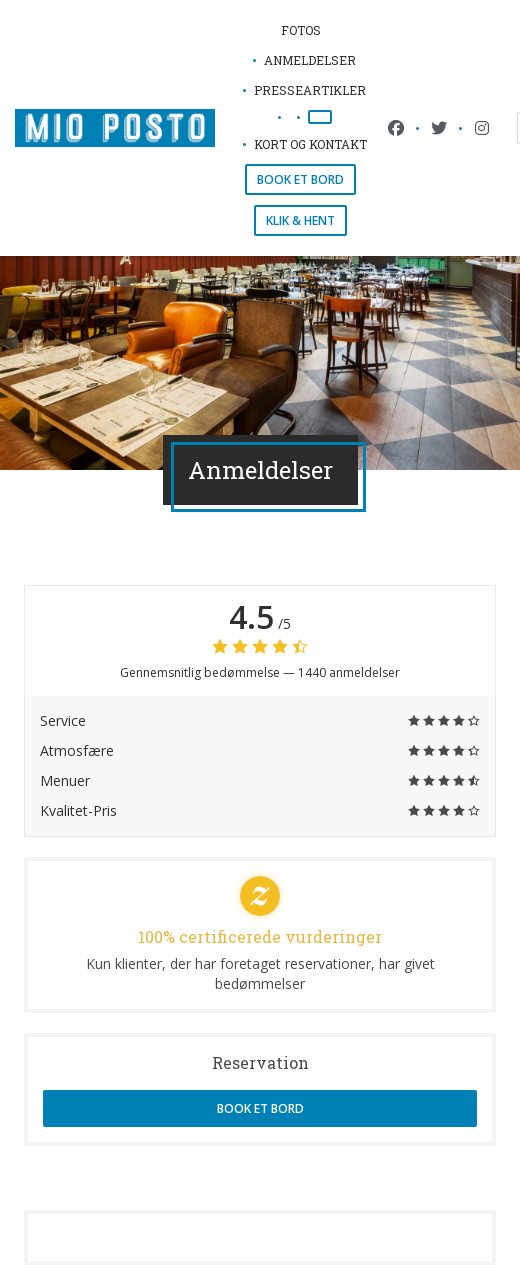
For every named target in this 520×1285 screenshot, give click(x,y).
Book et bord (300, 179)
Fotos (301, 30)
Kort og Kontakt (310, 144)
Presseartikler (310, 90)
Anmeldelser (310, 60)
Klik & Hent (300, 220)
